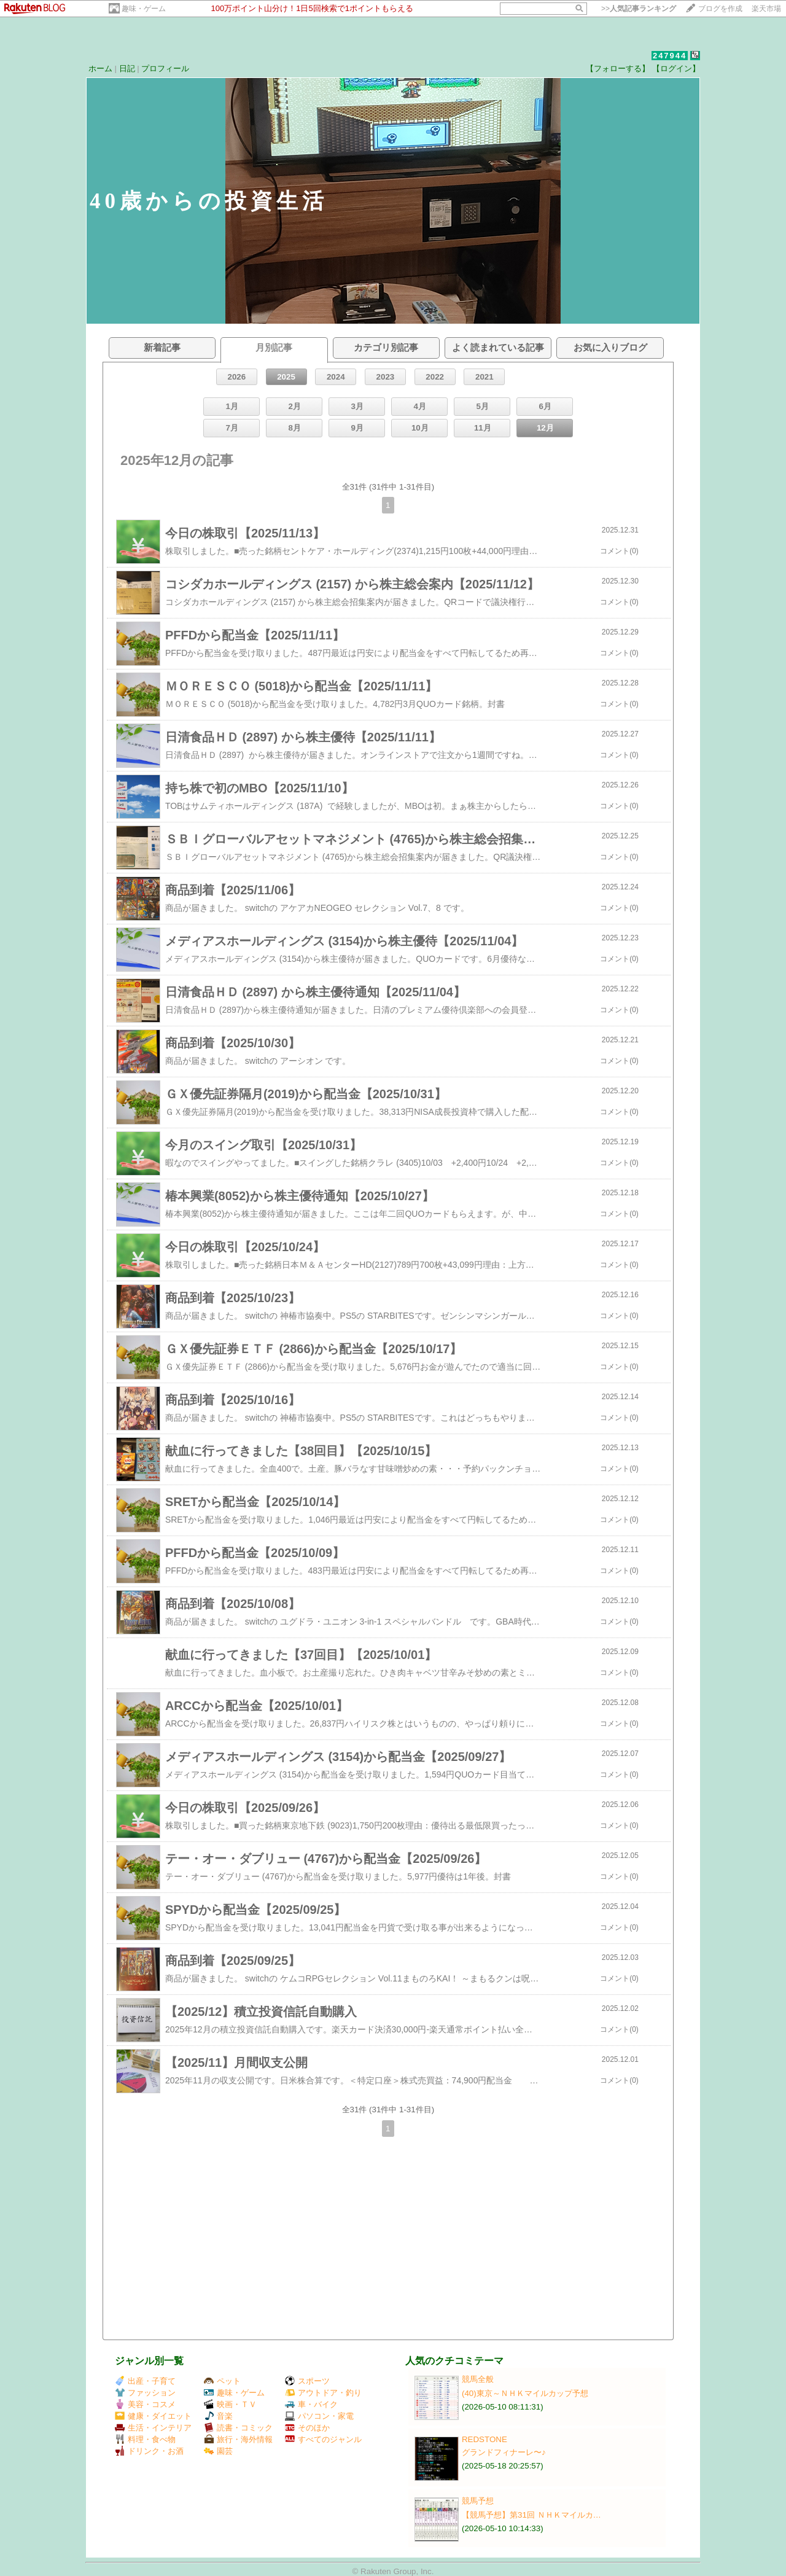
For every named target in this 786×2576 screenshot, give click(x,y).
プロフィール (165, 68)
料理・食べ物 (145, 2439)
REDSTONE (484, 2439)
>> (638, 8)
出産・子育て (145, 2381)
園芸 (218, 2451)
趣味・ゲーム (144, 8)
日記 (127, 68)
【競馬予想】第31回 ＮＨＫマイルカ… (531, 2514)
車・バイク (311, 2404)
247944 (670, 55)
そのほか (307, 2427)
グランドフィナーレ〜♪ (504, 2452)
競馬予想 (478, 2500)
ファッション (145, 2392)
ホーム (100, 68)
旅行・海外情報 (238, 2439)
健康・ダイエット (153, 2416)
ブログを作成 (720, 8)
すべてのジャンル (323, 2439)
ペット (222, 2381)
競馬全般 (478, 2379)
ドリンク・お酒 (149, 2451)
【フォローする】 (618, 68)
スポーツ (307, 2381)
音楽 (218, 2416)
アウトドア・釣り (323, 2392)
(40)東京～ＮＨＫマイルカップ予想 (525, 2393)
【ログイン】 (676, 68)
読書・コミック (238, 2427)
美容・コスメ (145, 2404)
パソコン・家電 (319, 2416)
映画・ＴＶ (230, 2404)
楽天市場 (766, 8)
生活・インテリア (153, 2427)
